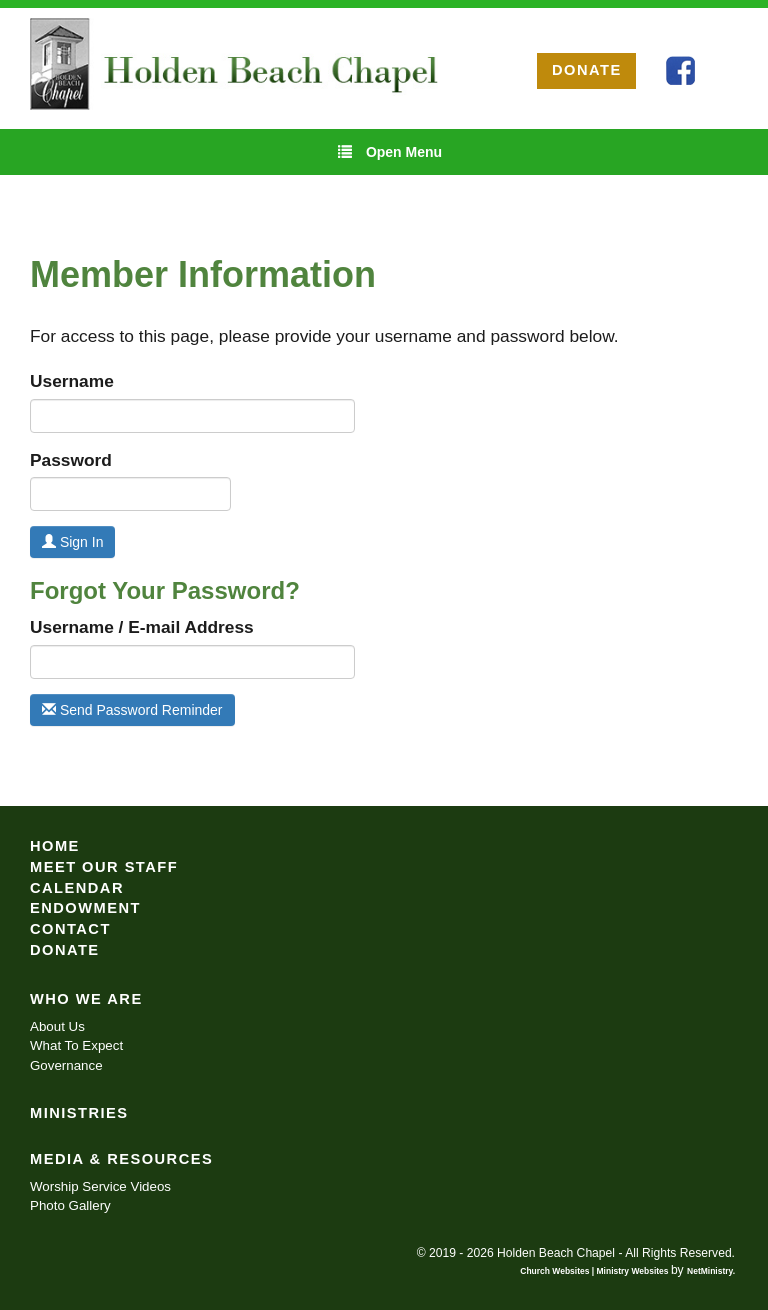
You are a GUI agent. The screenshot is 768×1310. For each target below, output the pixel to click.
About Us (57, 1026)
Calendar (77, 888)
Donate (65, 950)
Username (72, 381)
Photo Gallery (70, 1205)
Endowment (85, 908)
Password (71, 460)
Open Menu (390, 151)
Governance (66, 1065)
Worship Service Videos (100, 1186)
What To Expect (76, 1045)
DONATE (587, 70)
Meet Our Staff (104, 867)
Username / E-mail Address (142, 627)
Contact (70, 929)
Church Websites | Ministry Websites (595, 1271)
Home (55, 846)
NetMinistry (710, 1271)
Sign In (72, 542)
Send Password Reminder (132, 710)
